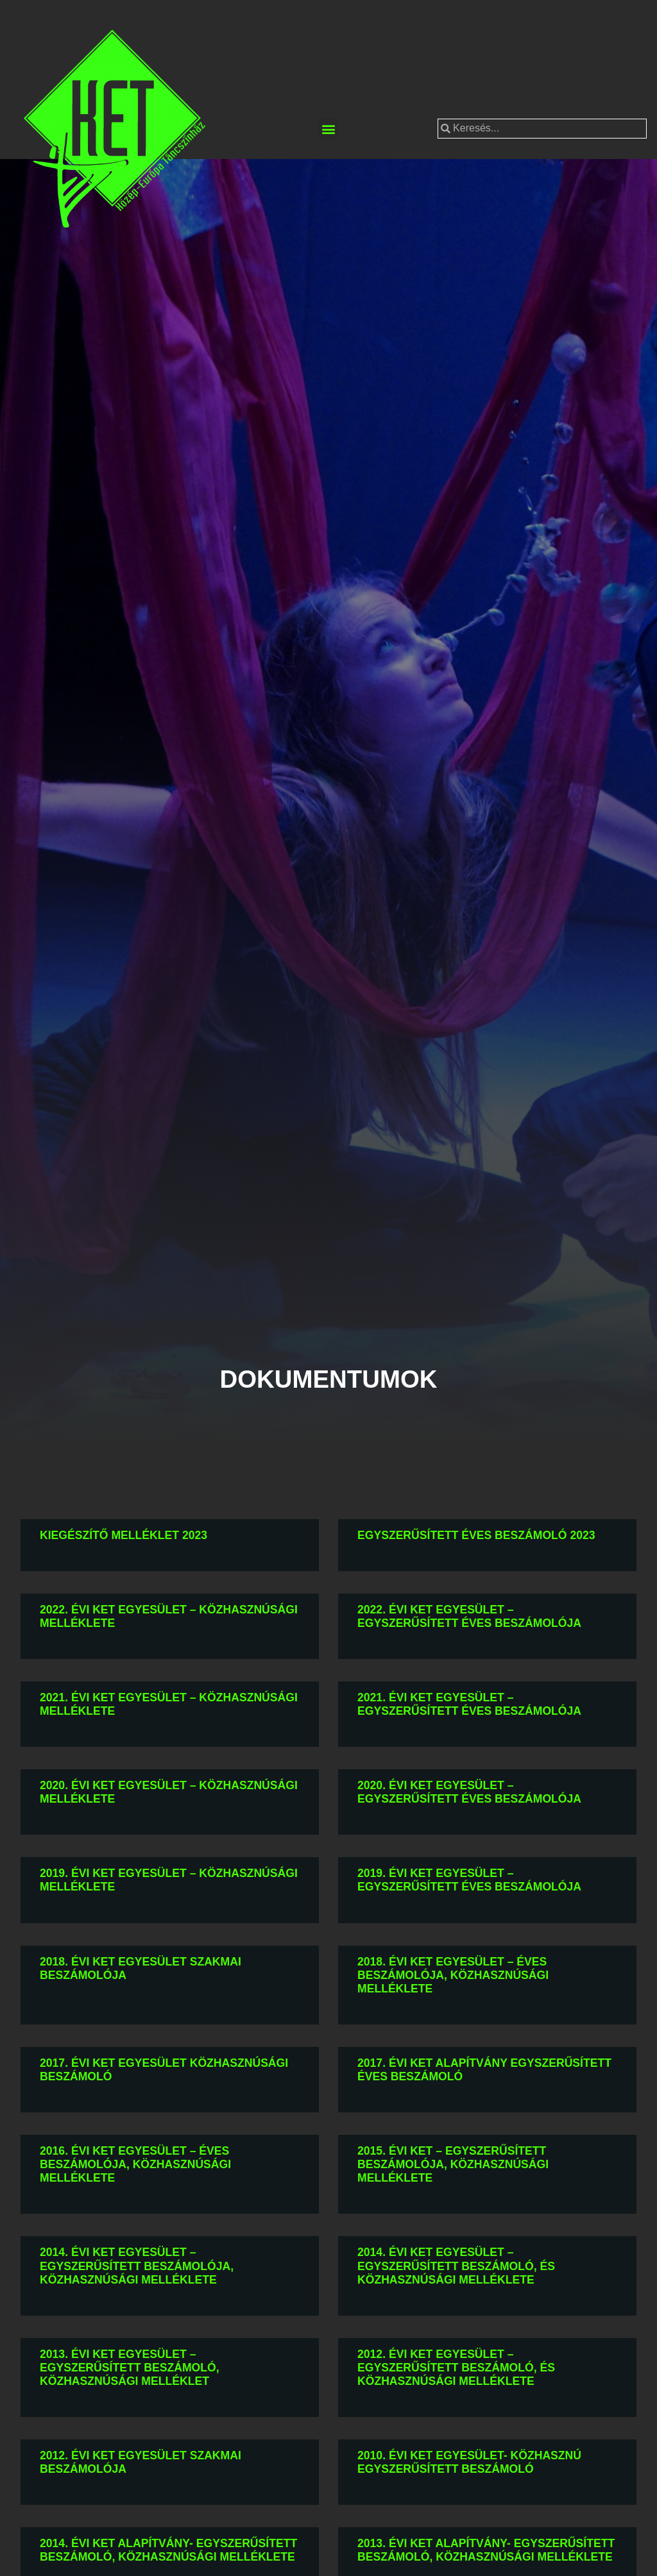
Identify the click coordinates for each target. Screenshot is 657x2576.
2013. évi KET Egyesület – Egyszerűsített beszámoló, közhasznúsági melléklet (129, 2367)
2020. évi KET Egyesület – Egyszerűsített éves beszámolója (469, 1792)
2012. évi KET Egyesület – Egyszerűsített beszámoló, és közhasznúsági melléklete (456, 2367)
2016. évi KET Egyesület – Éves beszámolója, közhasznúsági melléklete (135, 2164)
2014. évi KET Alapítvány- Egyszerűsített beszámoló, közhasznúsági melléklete (168, 2550)
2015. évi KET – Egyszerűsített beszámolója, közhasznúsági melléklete (453, 2164)
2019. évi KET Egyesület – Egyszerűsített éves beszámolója (469, 1880)
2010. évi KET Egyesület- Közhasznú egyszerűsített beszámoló (469, 2462)
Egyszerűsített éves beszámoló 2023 (476, 1535)
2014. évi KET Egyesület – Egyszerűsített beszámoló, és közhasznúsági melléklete (456, 2266)
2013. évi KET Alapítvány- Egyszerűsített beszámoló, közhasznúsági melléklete (486, 2550)
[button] (328, 128)
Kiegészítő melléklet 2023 (123, 1535)
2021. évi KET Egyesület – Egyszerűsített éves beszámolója (469, 1704)
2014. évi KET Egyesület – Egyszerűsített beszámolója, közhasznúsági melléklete (137, 2266)
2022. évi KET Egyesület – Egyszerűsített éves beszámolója (469, 1616)
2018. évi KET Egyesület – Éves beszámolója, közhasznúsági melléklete (453, 1975)
